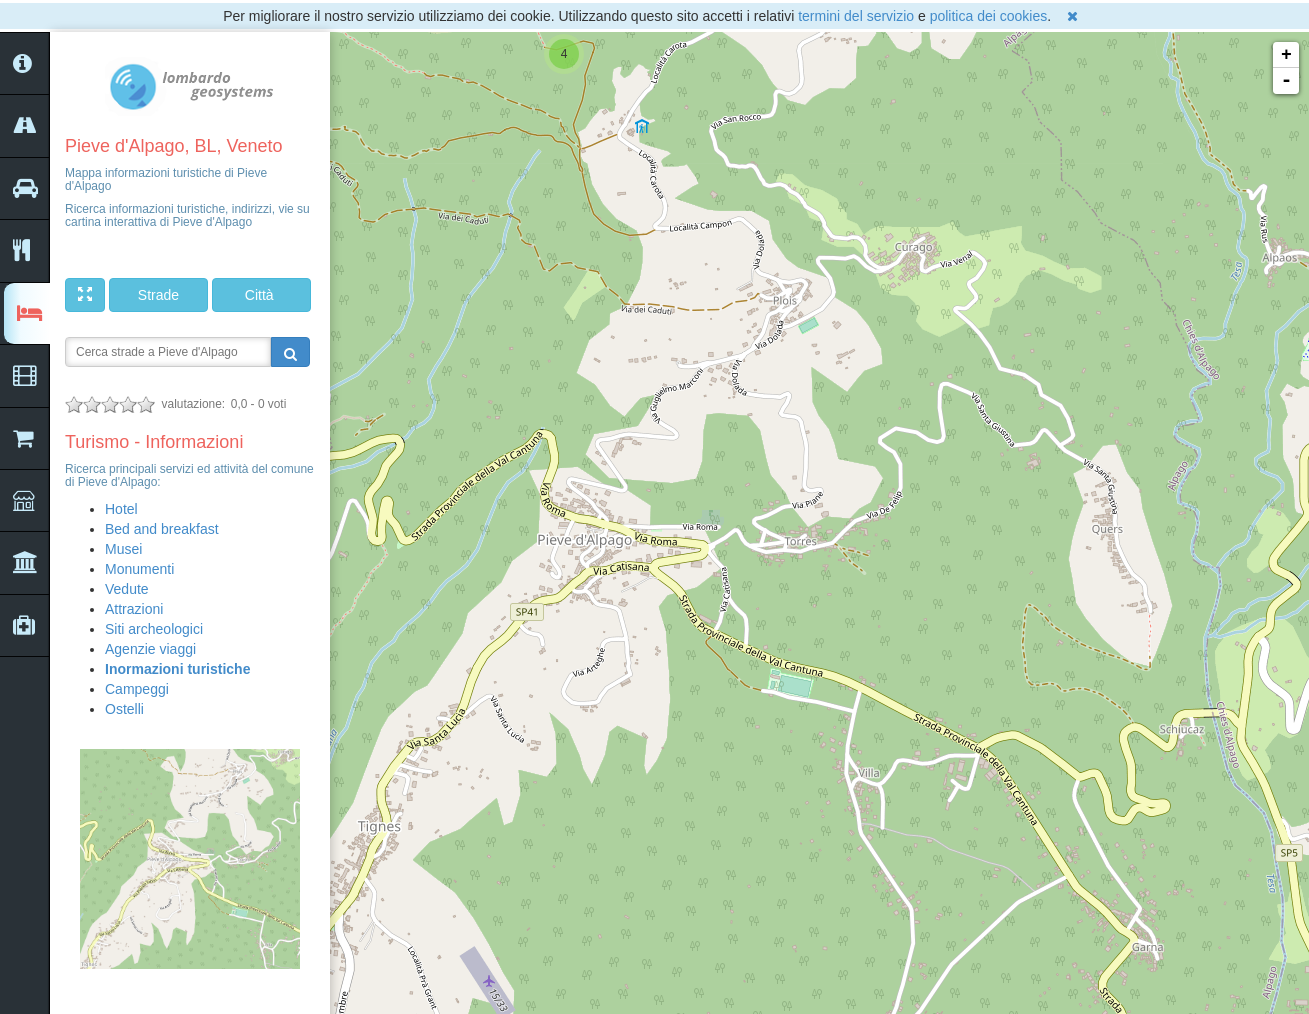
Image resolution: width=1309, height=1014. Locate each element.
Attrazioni (134, 609)
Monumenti (139, 569)
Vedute (127, 589)
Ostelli (124, 709)
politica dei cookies (989, 16)
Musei (123, 549)
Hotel (121, 509)
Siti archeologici (154, 629)
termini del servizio (856, 16)
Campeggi (137, 689)
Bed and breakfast (162, 529)
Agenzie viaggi (150, 649)
